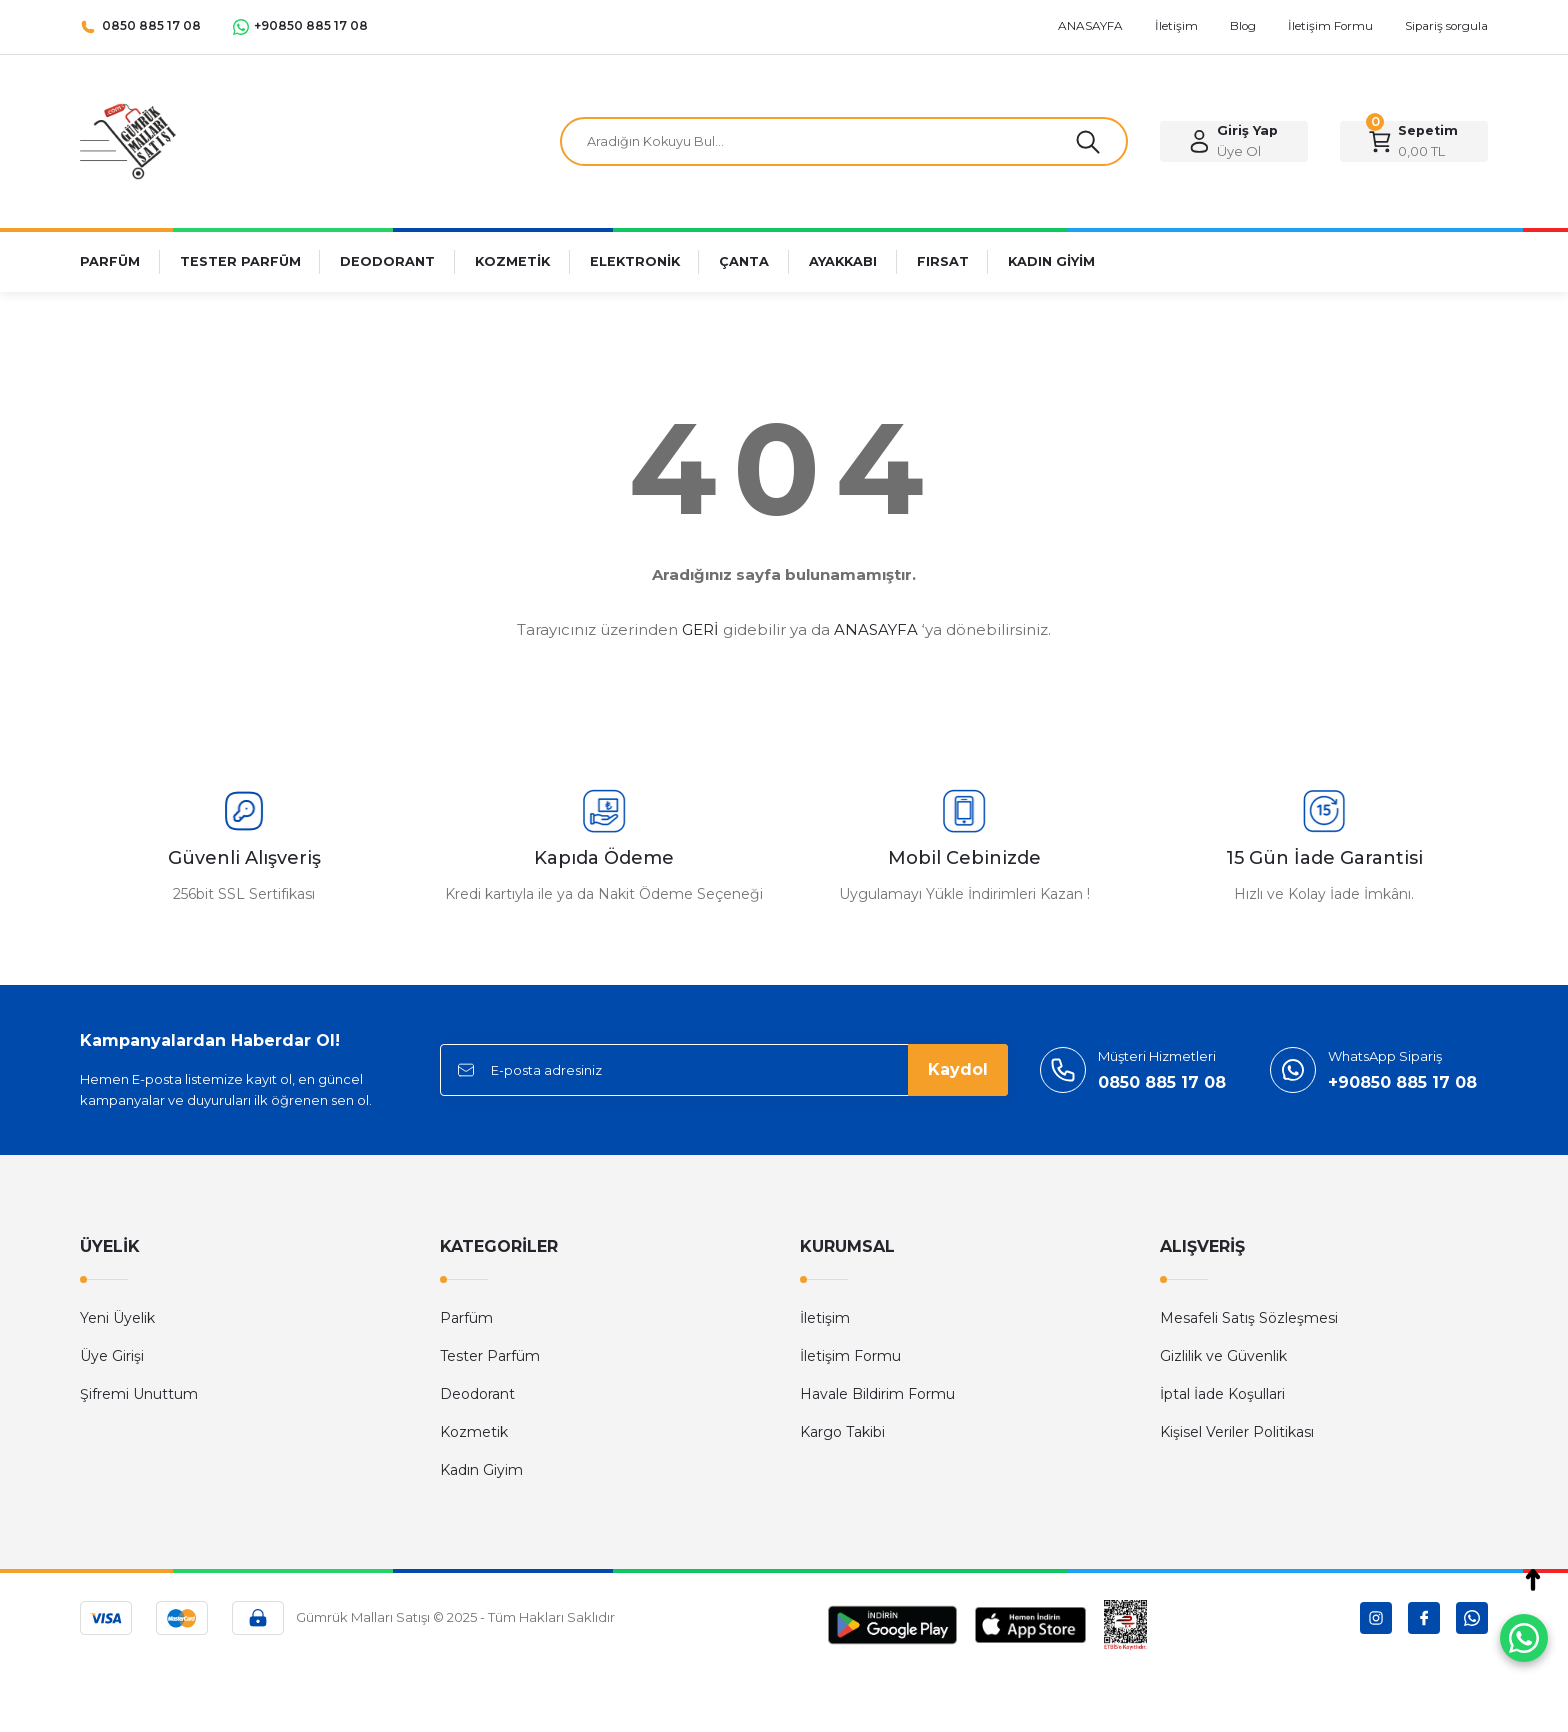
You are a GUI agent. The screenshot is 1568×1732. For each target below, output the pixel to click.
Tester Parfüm (490, 1356)
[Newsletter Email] (724, 1070)
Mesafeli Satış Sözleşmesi (1249, 1318)
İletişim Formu (850, 1356)
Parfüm (466, 1318)
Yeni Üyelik (117, 1318)
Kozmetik (474, 1432)
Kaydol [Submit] (958, 1069)
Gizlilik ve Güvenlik (1223, 1356)
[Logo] (128, 140)
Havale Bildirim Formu (877, 1394)
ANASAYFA (876, 629)
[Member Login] (1234, 142)
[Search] (844, 142)
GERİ (700, 629)
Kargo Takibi (842, 1432)
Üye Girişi (112, 1356)
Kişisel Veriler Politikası (1237, 1432)
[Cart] (1414, 142)
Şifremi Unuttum (139, 1394)
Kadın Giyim (481, 1470)
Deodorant (477, 1394)
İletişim (825, 1318)
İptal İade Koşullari (1222, 1394)
